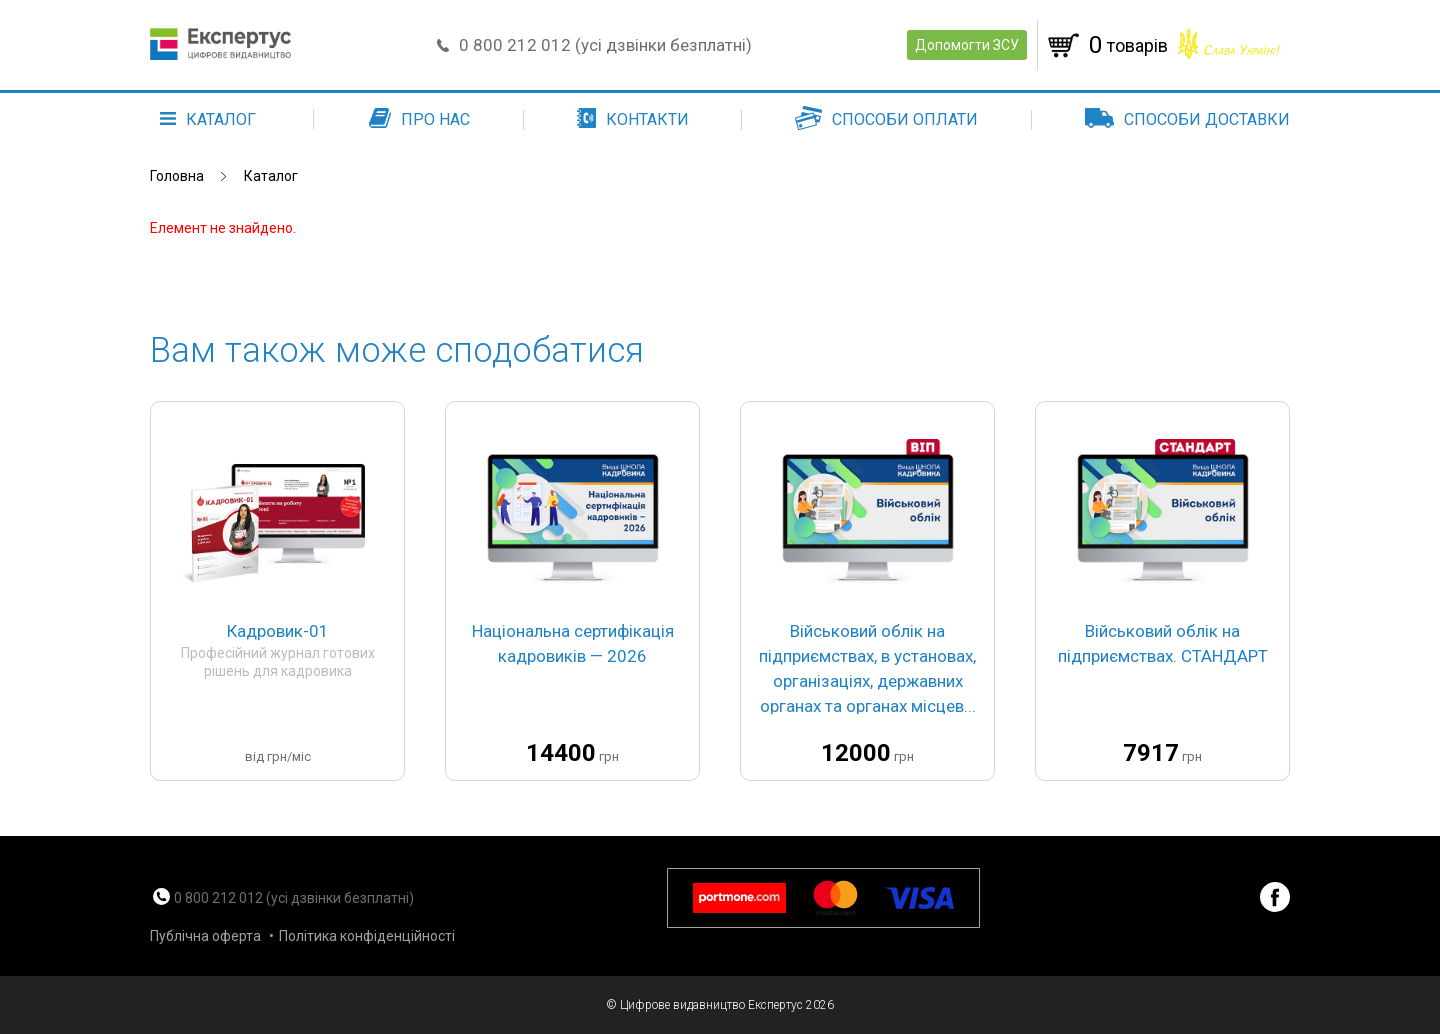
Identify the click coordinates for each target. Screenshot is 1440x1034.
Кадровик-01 (278, 631)
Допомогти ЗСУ (967, 45)
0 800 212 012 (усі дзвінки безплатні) (605, 45)
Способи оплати (886, 120)
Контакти (633, 120)
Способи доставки (1187, 120)
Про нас (419, 120)
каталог (208, 119)
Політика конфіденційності (367, 936)
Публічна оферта (205, 936)
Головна (177, 176)
